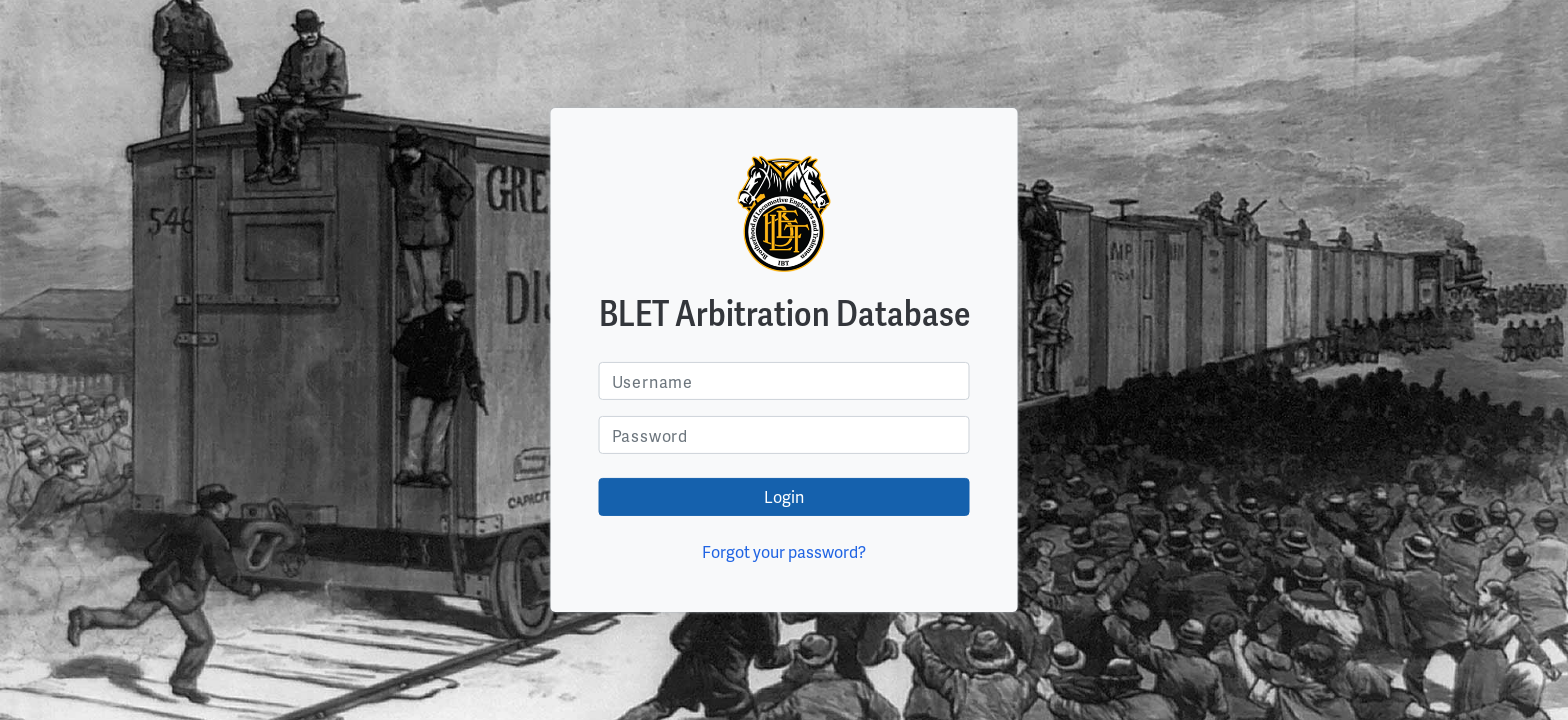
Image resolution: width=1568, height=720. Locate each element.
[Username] (784, 381)
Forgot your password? (784, 551)
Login (784, 496)
